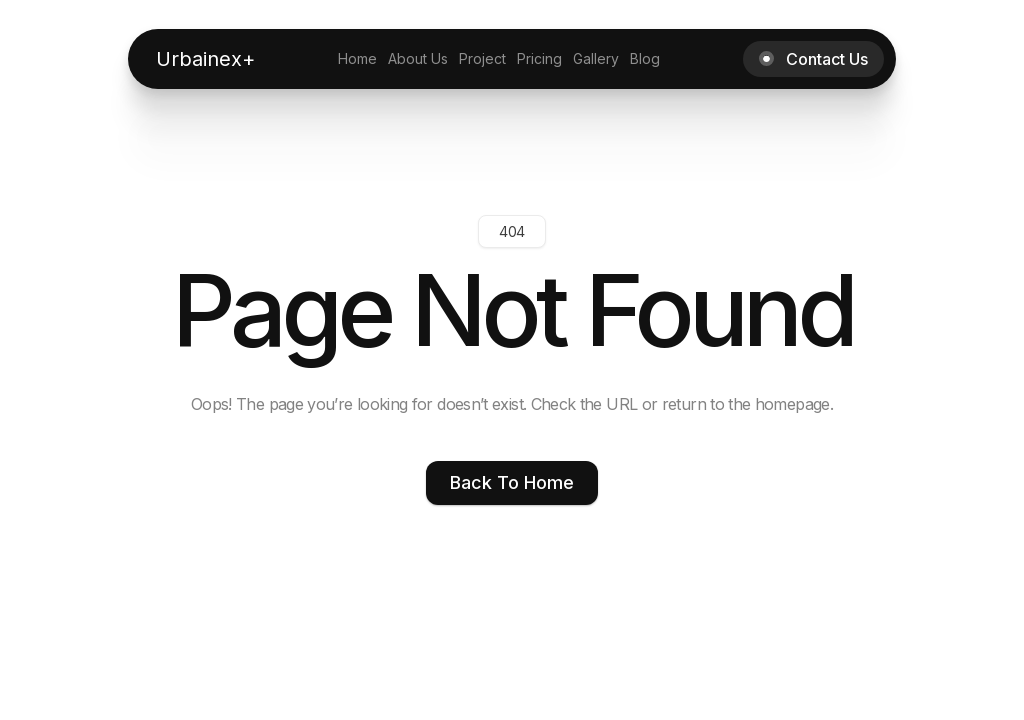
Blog (645, 58)
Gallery (596, 58)
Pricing (539, 58)
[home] (205, 59)
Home (357, 58)
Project (482, 58)
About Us (418, 58)
